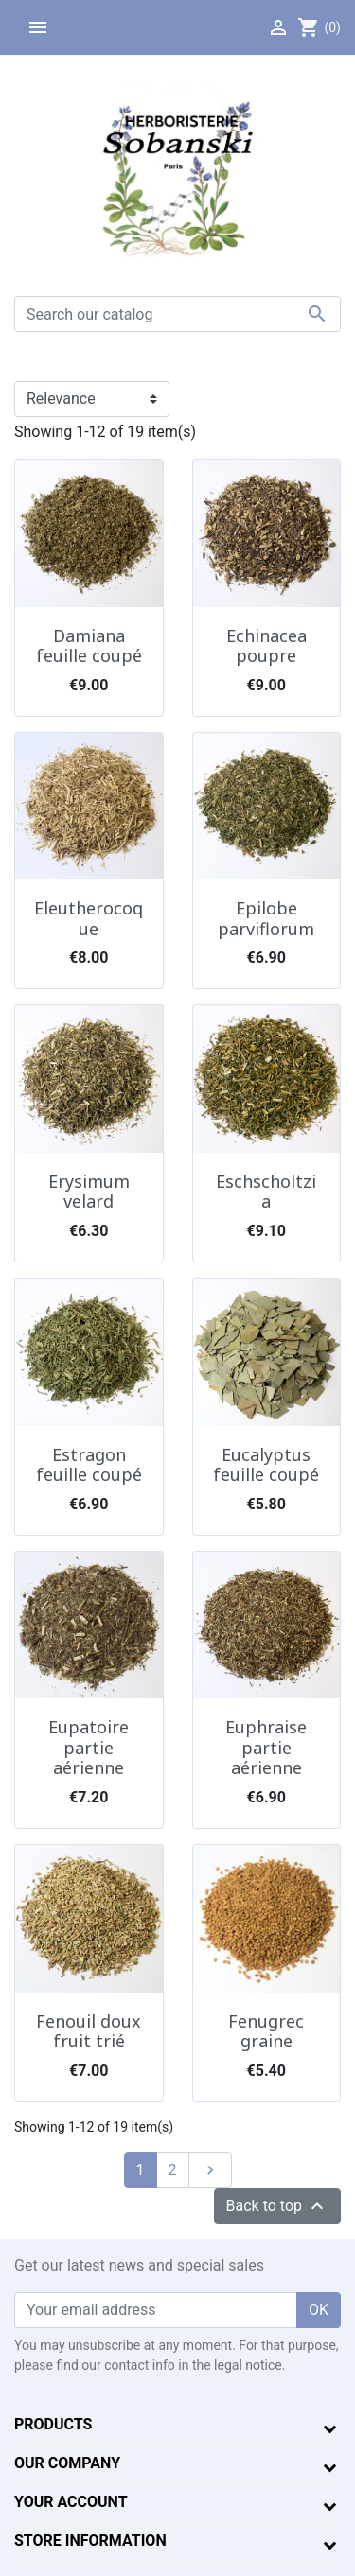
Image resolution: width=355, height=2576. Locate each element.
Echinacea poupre (266, 646)
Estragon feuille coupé (89, 1465)
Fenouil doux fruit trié (88, 2031)
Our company (67, 2463)
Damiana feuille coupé (89, 646)
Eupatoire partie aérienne (88, 1747)
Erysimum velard (89, 1191)
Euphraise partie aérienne (266, 1747)
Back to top (277, 2206)
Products (53, 2424)
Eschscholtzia (266, 1191)
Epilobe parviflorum (266, 918)
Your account (71, 2502)
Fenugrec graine (266, 2031)
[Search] (177, 314)
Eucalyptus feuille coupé (266, 1465)
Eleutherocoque (88, 918)
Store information (90, 2541)
